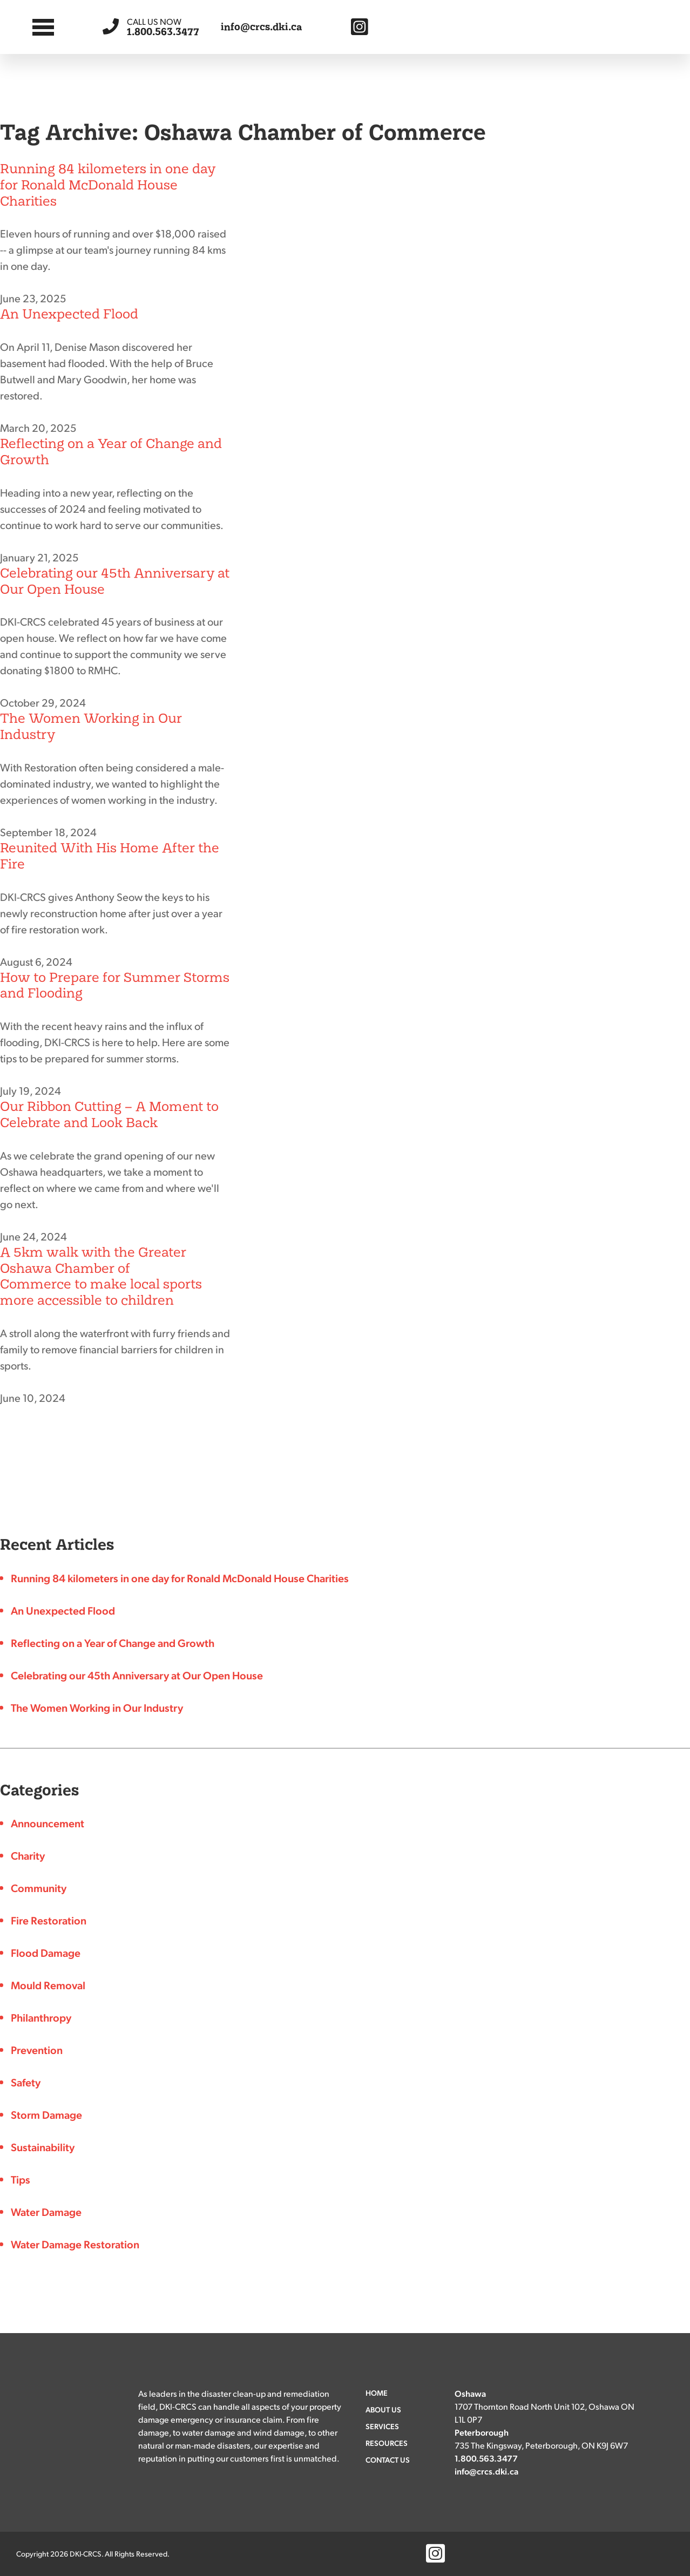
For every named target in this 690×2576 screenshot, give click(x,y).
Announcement (47, 1823)
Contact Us (388, 2459)
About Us (383, 2409)
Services (382, 2426)
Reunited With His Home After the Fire (109, 856)
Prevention (37, 2050)
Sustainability (43, 2147)
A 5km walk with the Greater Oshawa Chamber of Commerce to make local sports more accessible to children (101, 1276)
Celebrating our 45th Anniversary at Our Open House (114, 581)
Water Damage (46, 2212)
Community (38, 1888)
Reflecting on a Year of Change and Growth (111, 452)
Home (377, 2392)
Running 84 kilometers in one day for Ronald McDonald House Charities (107, 185)
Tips (20, 2179)
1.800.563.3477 (163, 27)
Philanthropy (41, 2017)
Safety (25, 2082)
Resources (387, 2443)
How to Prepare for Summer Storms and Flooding (114, 985)
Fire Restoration (48, 1920)
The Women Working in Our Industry (91, 726)
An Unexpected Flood (69, 314)
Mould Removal (48, 1985)
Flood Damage (45, 1952)
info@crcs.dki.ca (261, 27)
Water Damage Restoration (75, 2244)
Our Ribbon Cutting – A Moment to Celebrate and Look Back (109, 1114)
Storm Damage (46, 2114)
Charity (28, 1855)
